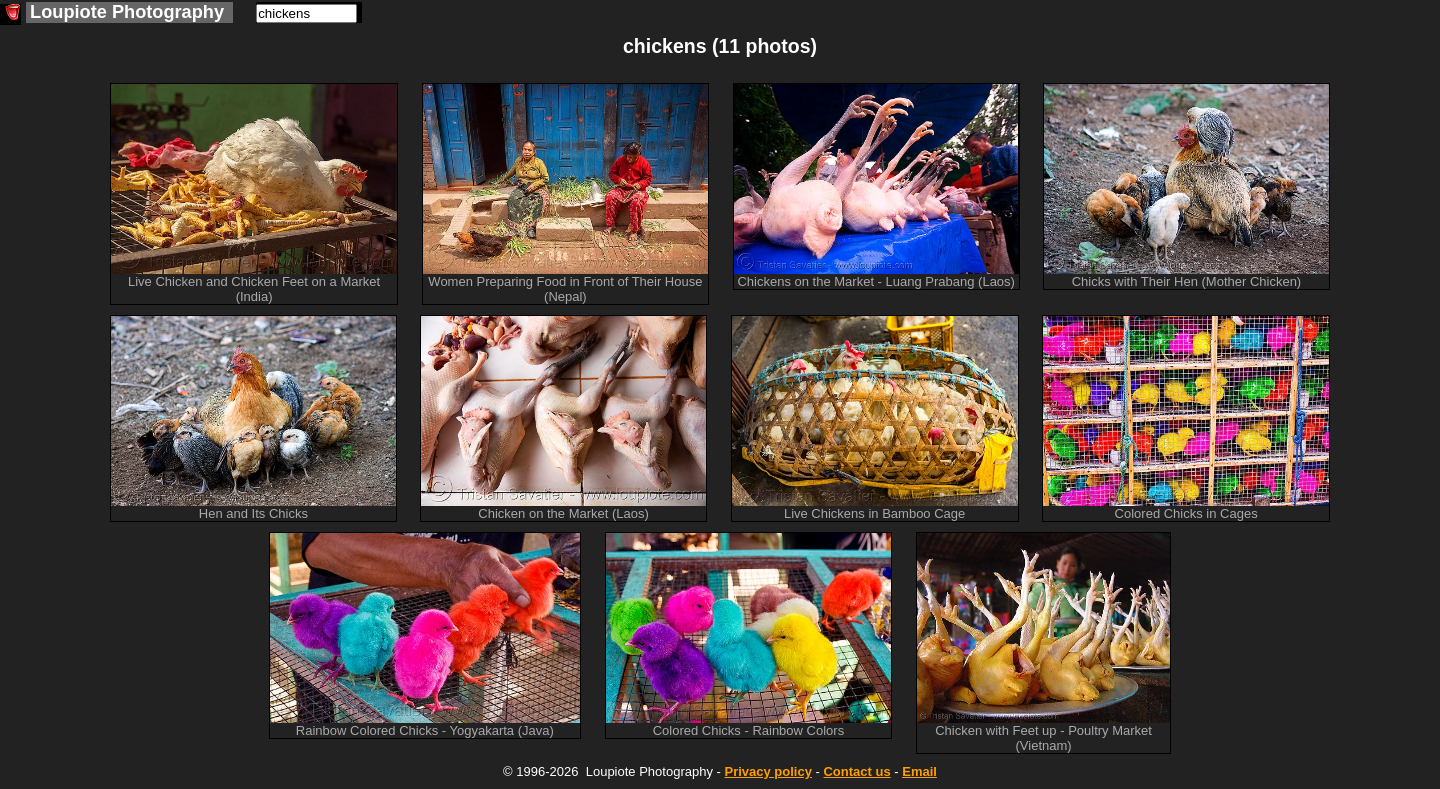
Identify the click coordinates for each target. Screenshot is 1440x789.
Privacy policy (767, 771)
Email (919, 771)
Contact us (856, 771)
